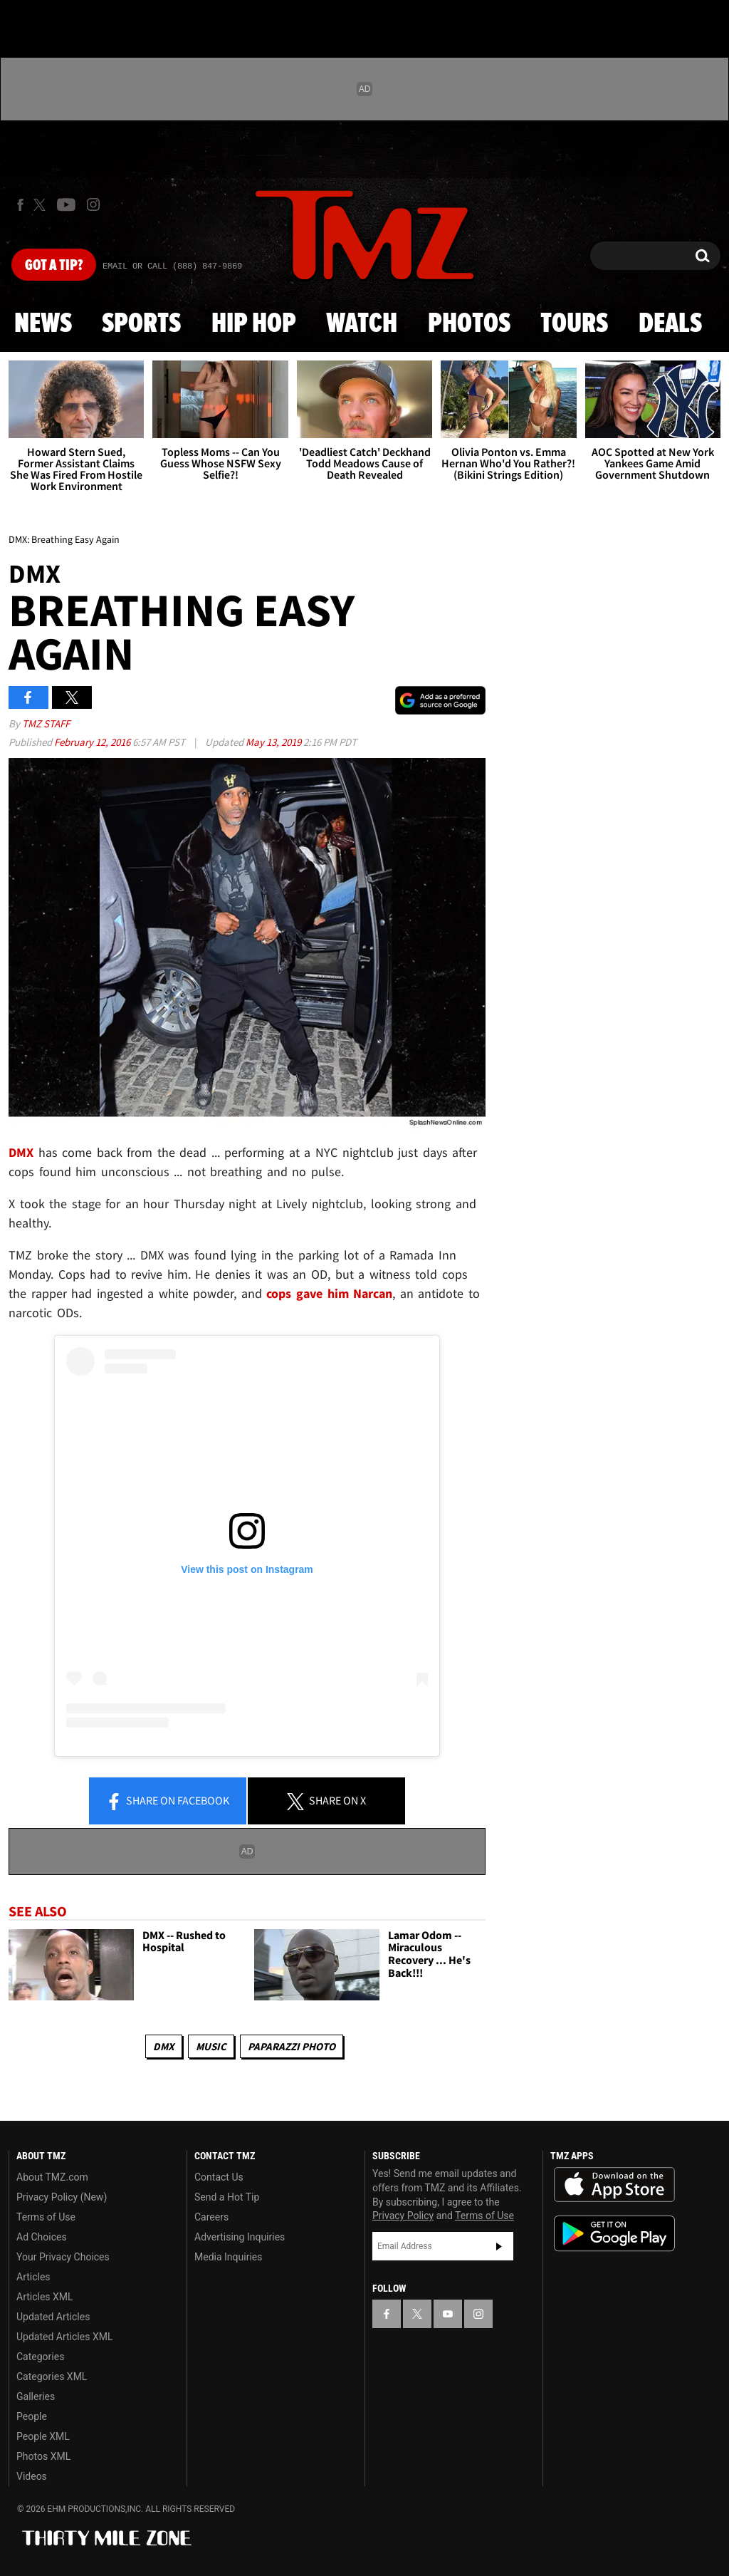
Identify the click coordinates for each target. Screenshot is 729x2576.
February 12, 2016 (93, 742)
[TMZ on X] (41, 204)
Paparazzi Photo (291, 2046)
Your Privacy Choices (63, 2257)
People (31, 2416)
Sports (141, 324)
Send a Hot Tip (226, 2197)
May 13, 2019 (274, 742)
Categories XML (51, 2376)
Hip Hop (253, 324)
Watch (361, 324)
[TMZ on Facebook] (20, 204)
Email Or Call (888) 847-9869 (172, 266)
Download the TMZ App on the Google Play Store (614, 2234)
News (43, 324)
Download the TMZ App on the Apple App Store (614, 2185)
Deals (670, 324)
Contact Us (218, 2177)
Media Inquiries (228, 2257)
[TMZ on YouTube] (448, 2314)
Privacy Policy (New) (61, 2197)
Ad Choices (41, 2237)
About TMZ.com (52, 2177)
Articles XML (44, 2296)
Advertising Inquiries (239, 2237)
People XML (43, 2436)
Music (211, 2046)
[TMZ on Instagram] (93, 204)
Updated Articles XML (64, 2336)
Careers (211, 2217)
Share (167, 1801)
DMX (163, 2046)
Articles (33, 2276)
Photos (469, 324)
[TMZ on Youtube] (66, 204)
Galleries (35, 2396)
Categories (40, 2356)
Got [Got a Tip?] (54, 265)
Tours (574, 324)
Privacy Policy (403, 2215)
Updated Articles (53, 2316)
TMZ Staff (46, 723)
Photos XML (43, 2456)
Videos (31, 2476)
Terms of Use (45, 2217)
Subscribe (499, 2246)
